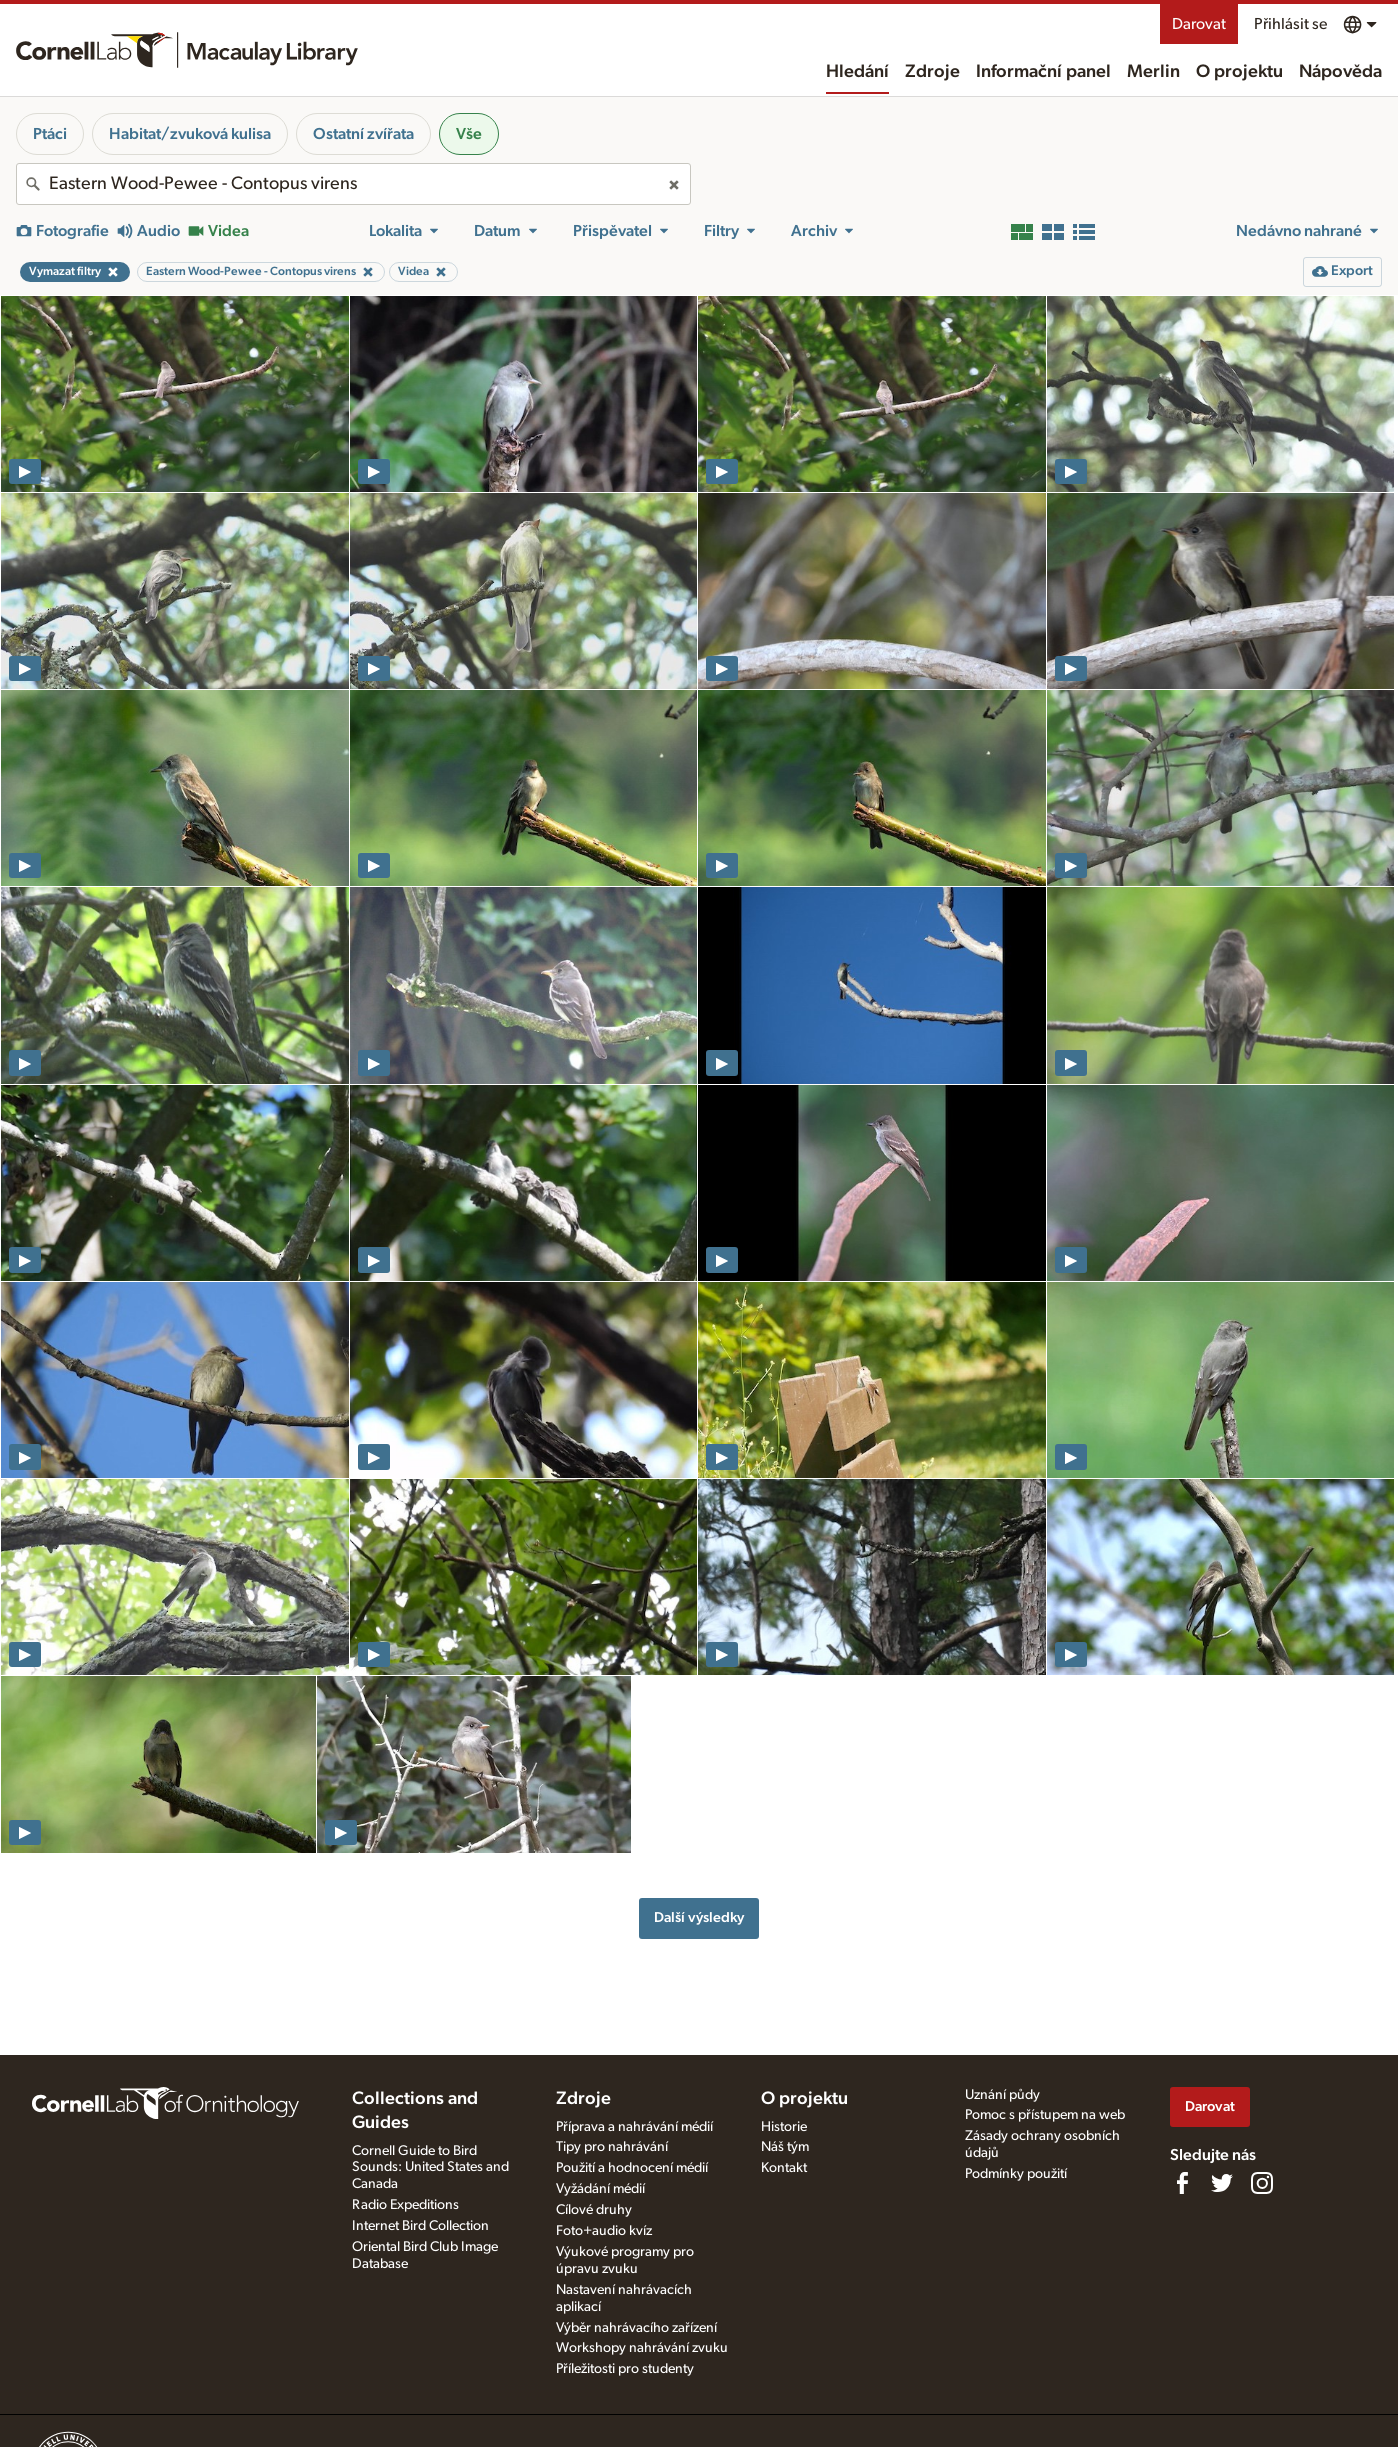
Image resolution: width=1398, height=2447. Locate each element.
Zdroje (932, 72)
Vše (469, 134)
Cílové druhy (594, 2210)
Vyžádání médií (600, 2189)
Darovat (1199, 24)
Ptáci (50, 134)
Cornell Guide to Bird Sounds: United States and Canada (430, 2168)
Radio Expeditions (405, 2205)
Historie (784, 2127)
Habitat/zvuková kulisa (190, 134)
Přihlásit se (1290, 24)
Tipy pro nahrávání (612, 2147)
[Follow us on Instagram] (1262, 2183)
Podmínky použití (1016, 2174)
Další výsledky (699, 1917)
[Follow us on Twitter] (1222, 2183)
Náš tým (785, 2147)
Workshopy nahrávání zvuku (642, 2348)
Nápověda (1340, 72)
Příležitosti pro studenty (625, 2369)
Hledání (857, 72)
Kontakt (784, 2168)
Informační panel (1043, 72)
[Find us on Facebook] (1182, 2183)
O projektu (1239, 72)
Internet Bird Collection (420, 2226)
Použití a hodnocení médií (632, 2168)
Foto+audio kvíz (604, 2231)
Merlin (1153, 72)
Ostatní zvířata (363, 134)
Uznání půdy (1002, 2095)
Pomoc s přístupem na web (1045, 2115)
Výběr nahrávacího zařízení (636, 2328)
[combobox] (353, 184)
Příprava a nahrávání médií (634, 2127)
